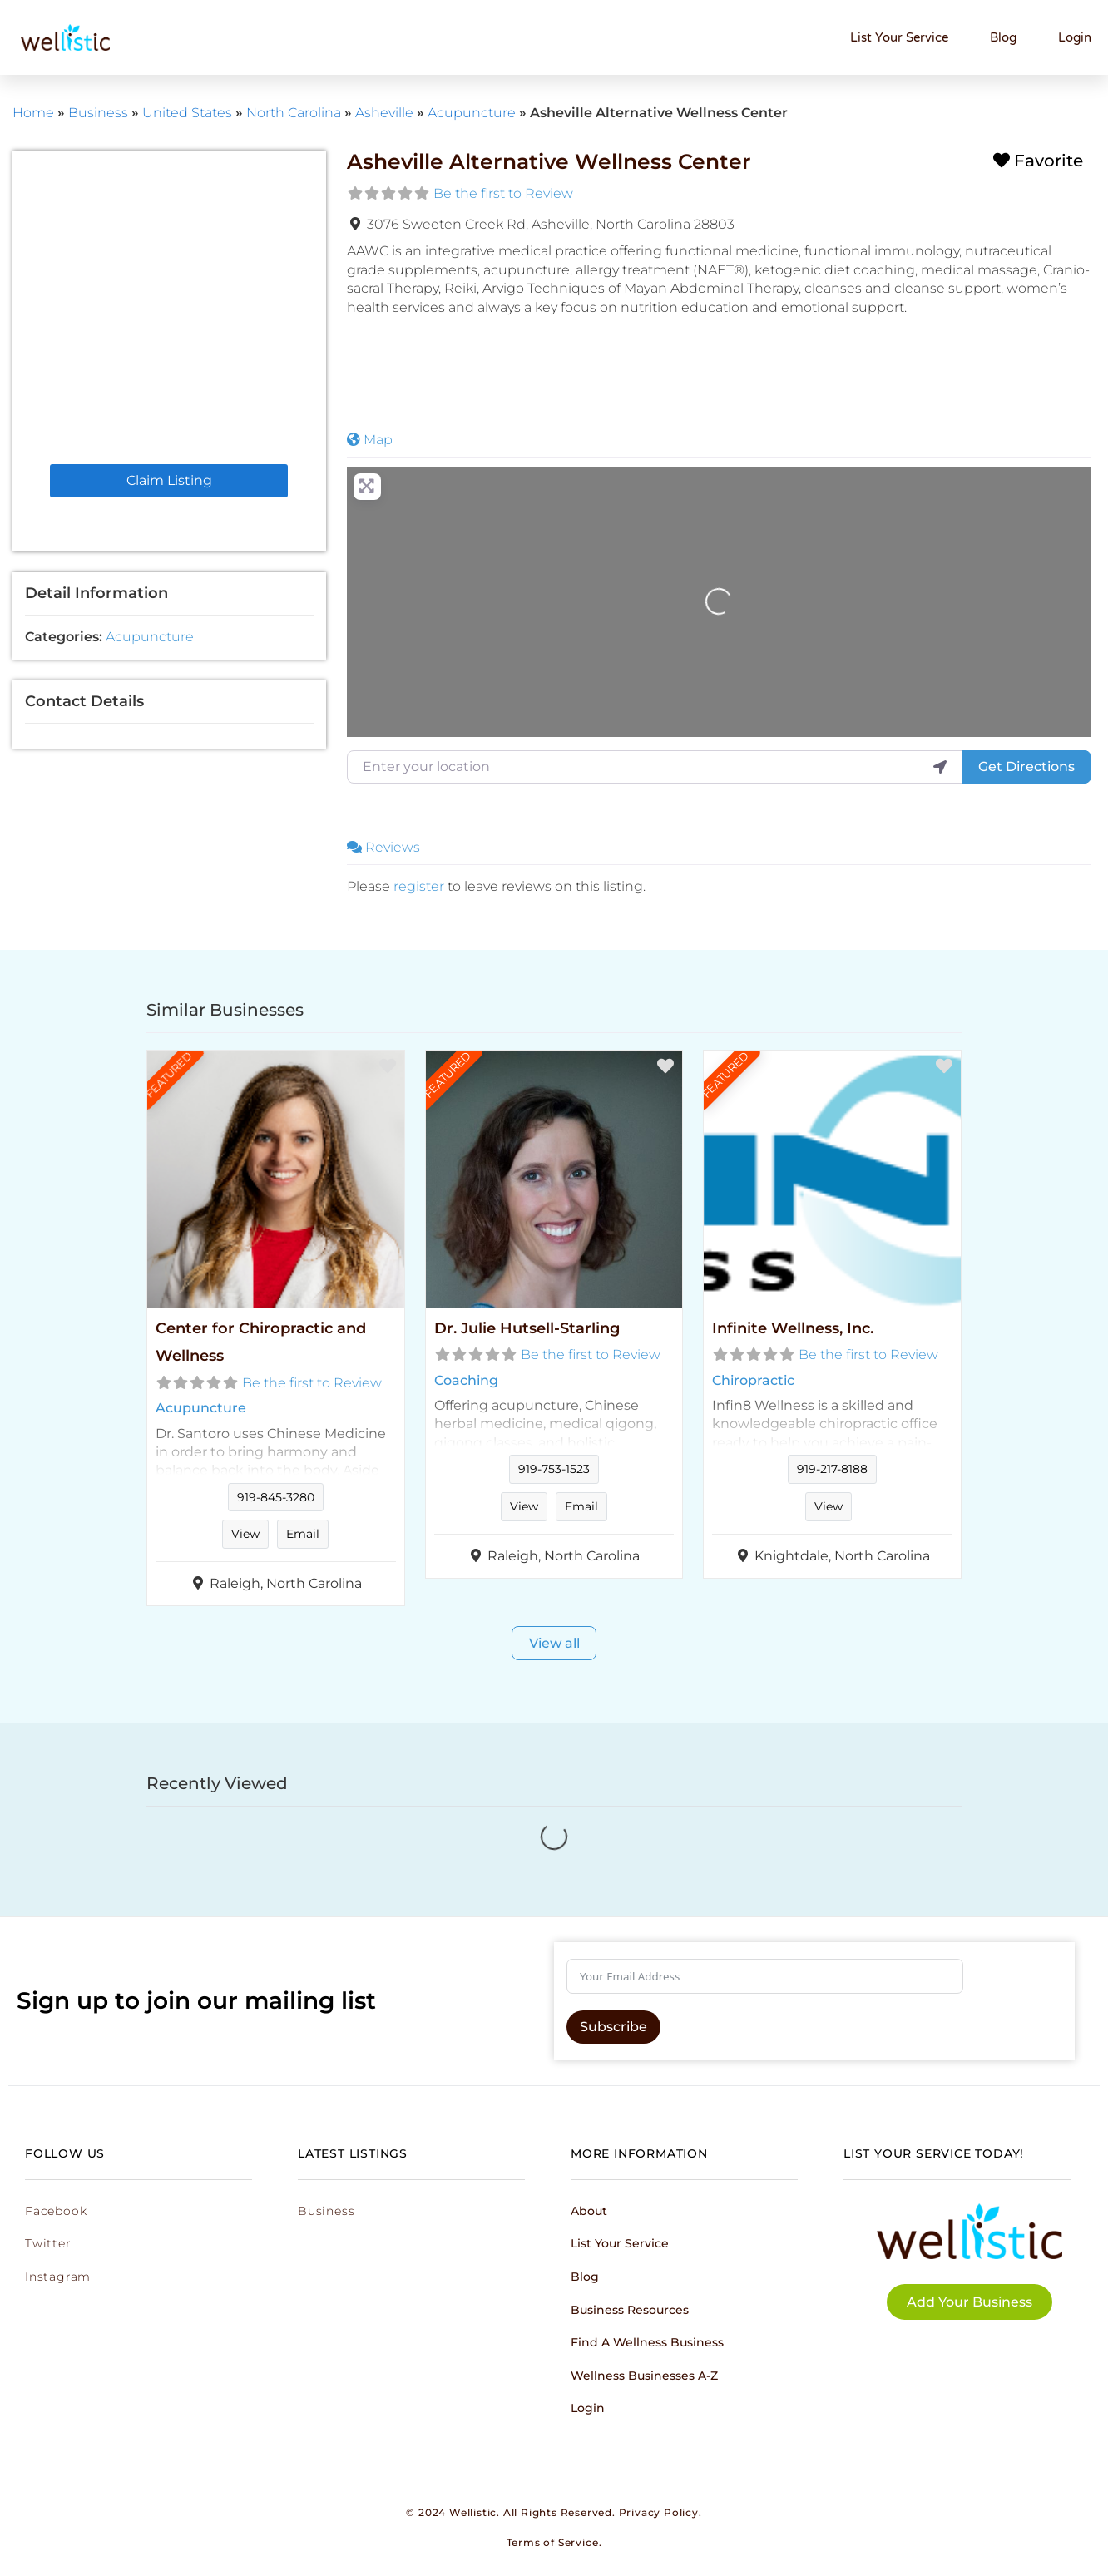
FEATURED (168, 1074)
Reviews (383, 847)
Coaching (466, 1380)
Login (1074, 37)
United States (187, 113)
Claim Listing (169, 480)
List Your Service (899, 37)
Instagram (58, 2276)
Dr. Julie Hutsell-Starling (527, 1328)
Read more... (275, 1466)
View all (554, 1643)
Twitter (48, 2243)
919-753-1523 (554, 1468)
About (589, 2210)
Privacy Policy (659, 2512)
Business (98, 113)
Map (370, 439)
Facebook (56, 2210)
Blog (1003, 37)
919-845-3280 (275, 1497)
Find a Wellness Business (647, 2342)
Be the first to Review (503, 193)
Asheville (384, 113)
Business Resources (630, 2309)
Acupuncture (472, 113)
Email (302, 1533)
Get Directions (1026, 766)
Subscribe (613, 2027)
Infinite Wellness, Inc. (792, 1328)
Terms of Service (553, 2542)
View (245, 1533)
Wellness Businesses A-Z (644, 2375)
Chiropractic (753, 1380)
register (418, 886)
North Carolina (293, 113)
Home (33, 113)
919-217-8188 (832, 1468)
